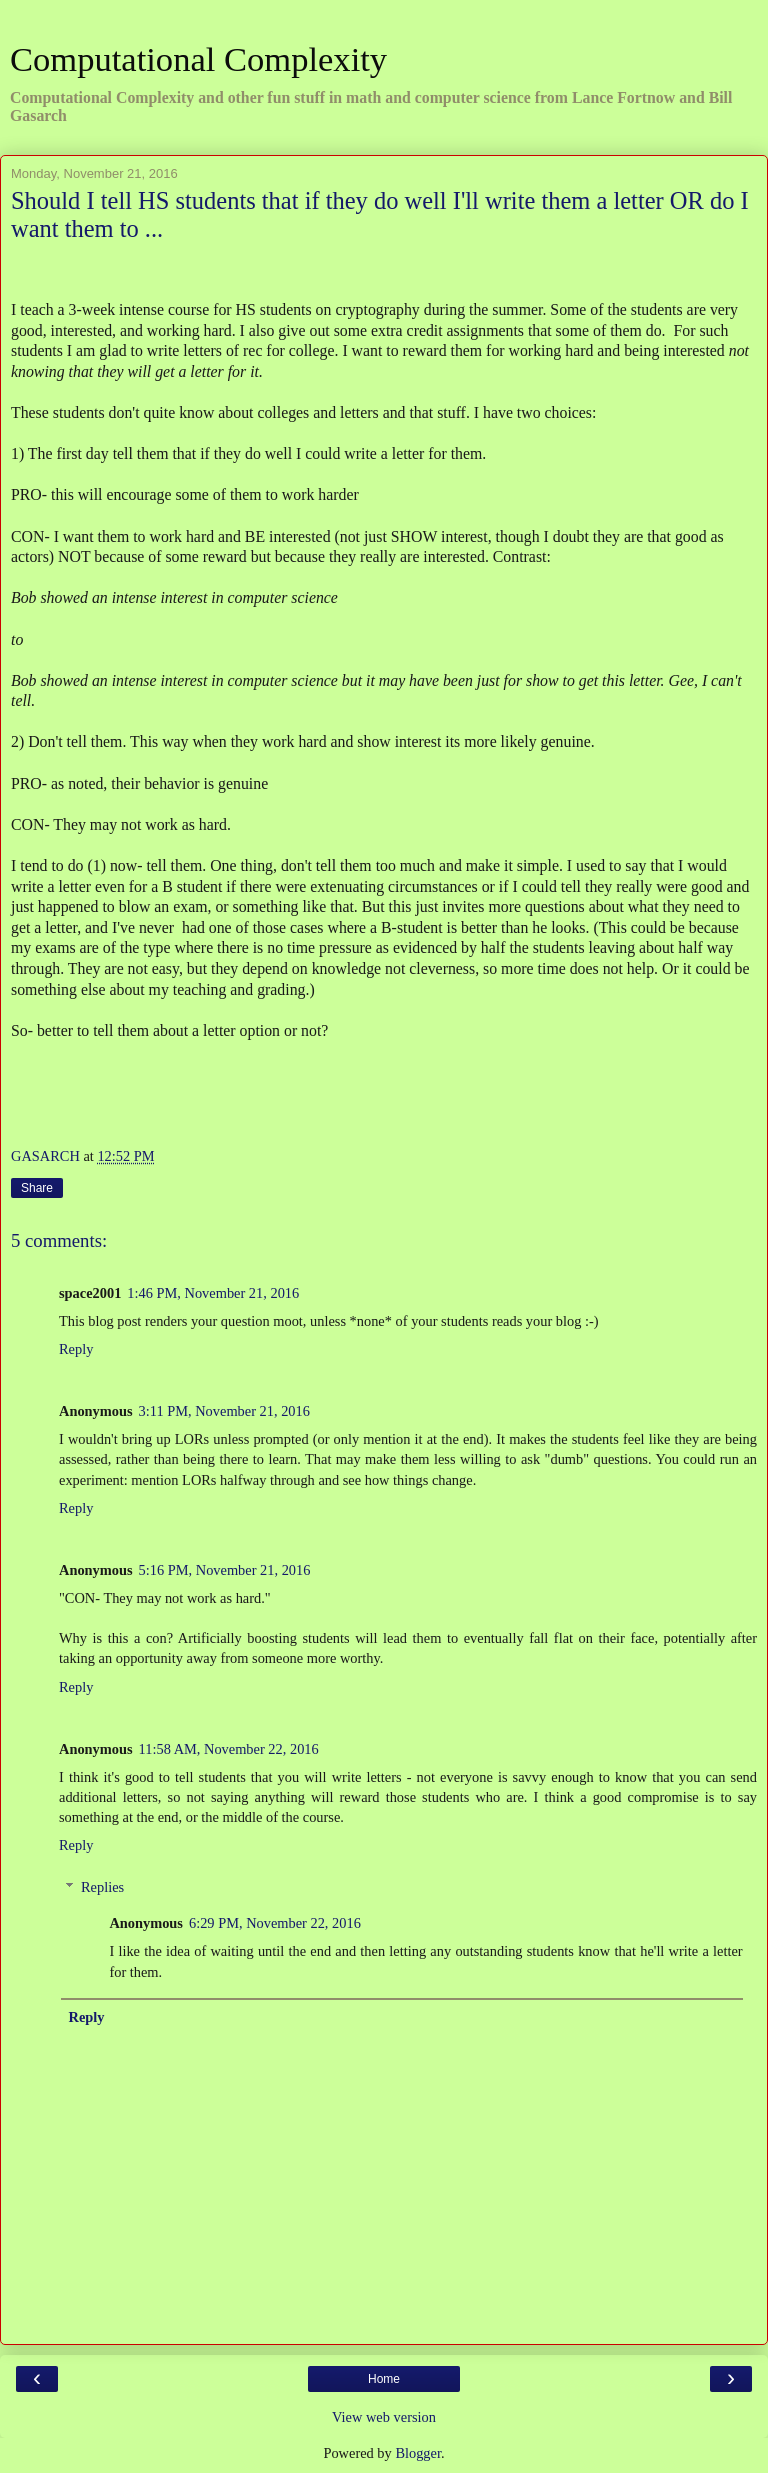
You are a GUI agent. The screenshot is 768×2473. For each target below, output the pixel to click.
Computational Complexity (198, 59)
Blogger (418, 2453)
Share (37, 1188)
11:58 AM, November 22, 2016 (229, 1749)
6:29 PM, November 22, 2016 (275, 1923)
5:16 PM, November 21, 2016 (225, 1570)
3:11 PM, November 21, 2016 (224, 1411)
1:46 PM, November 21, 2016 (213, 1293)
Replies (102, 1887)
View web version (384, 2417)
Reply (76, 1349)
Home (384, 2379)
